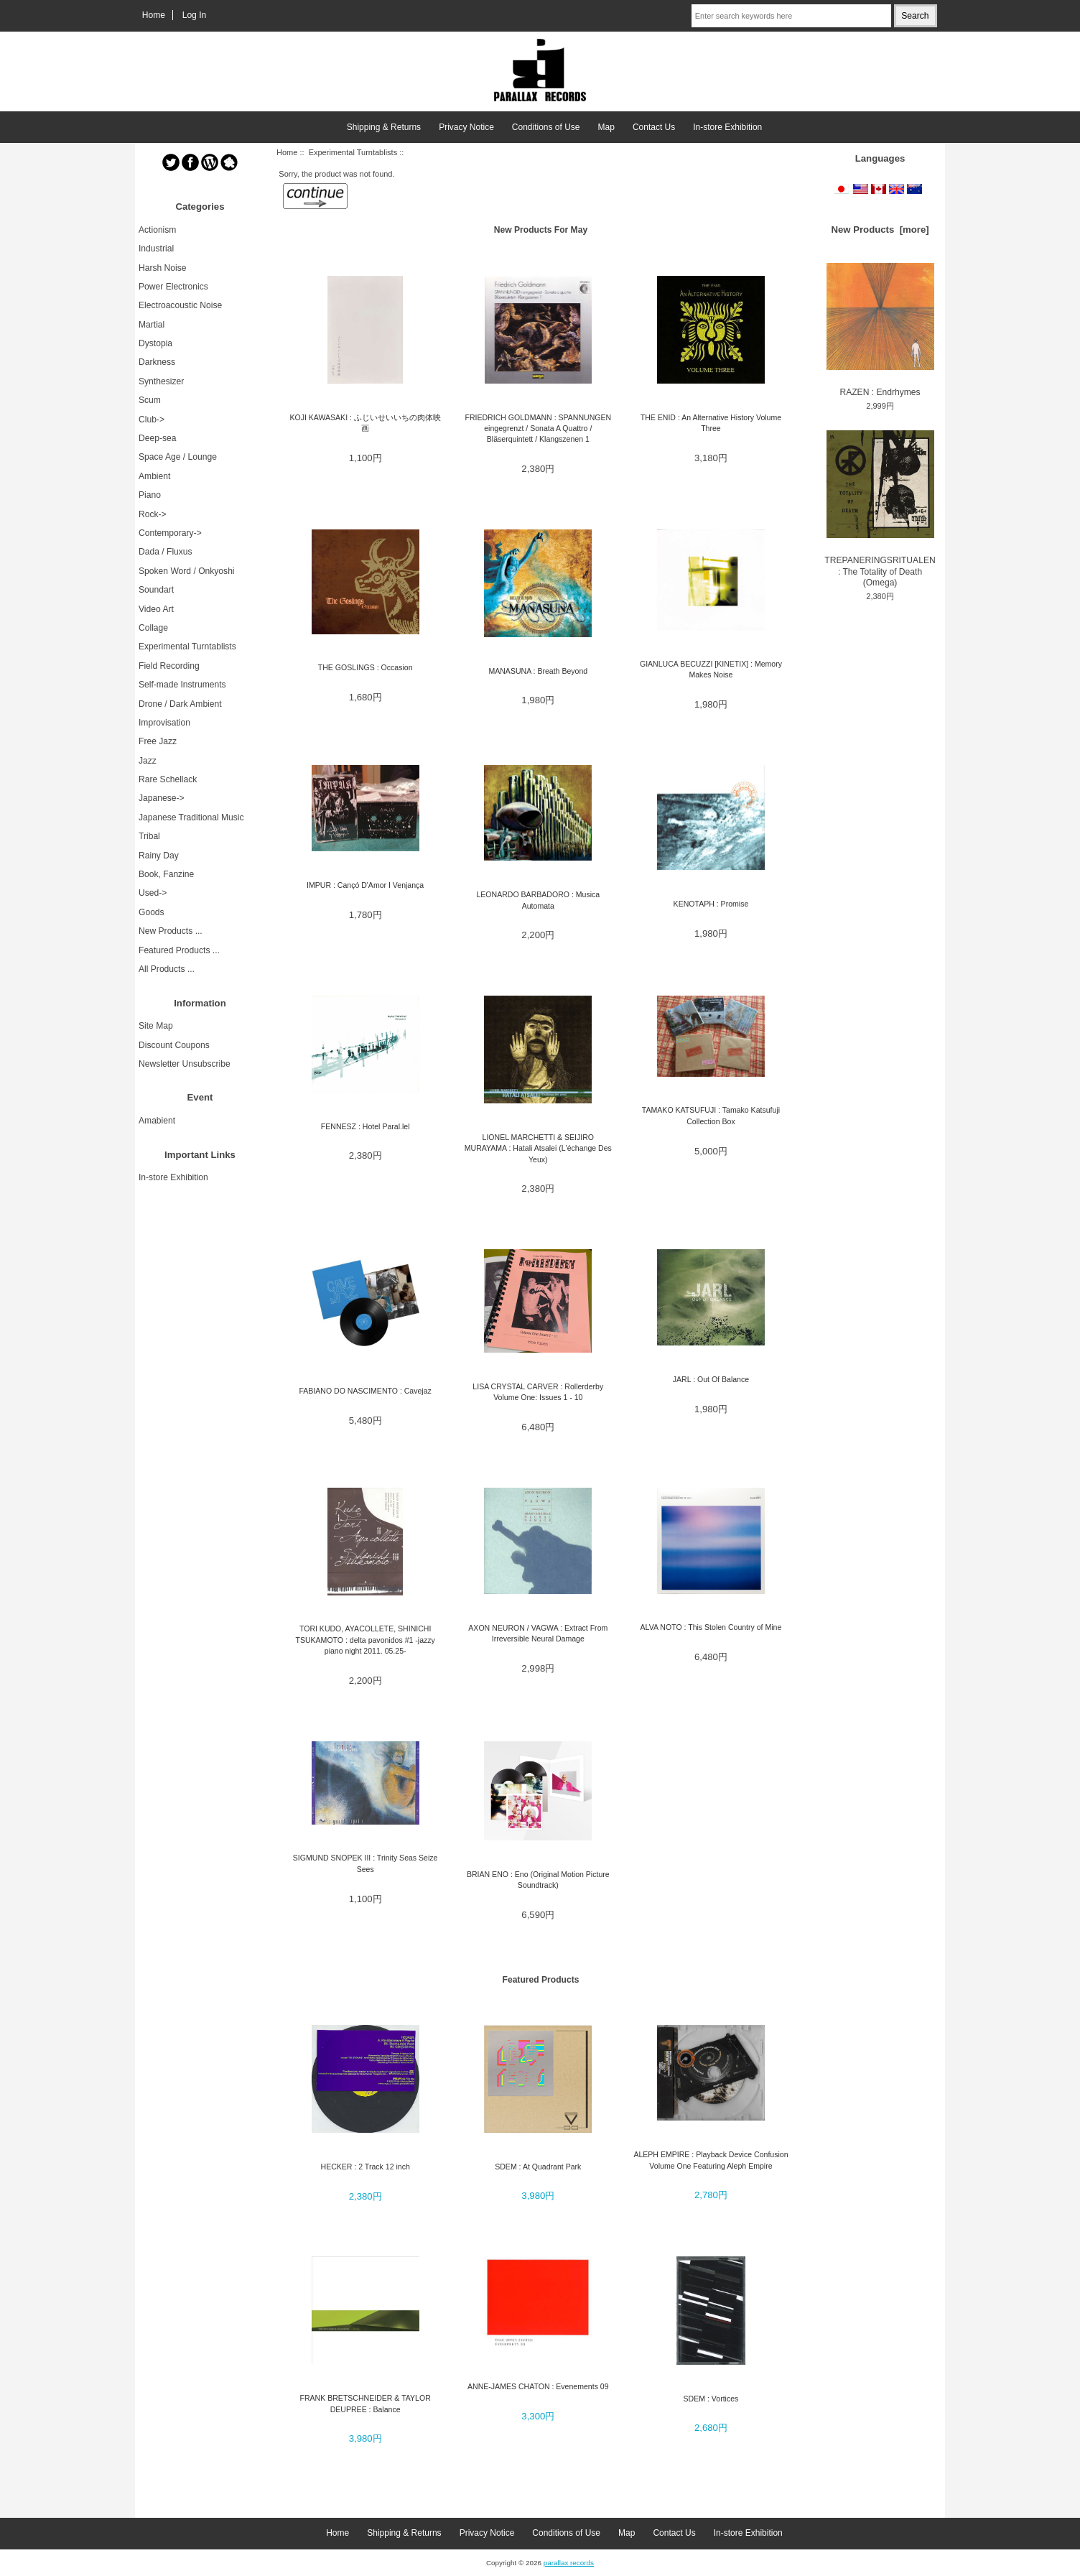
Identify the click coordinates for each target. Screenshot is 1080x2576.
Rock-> (153, 514)
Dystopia (155, 343)
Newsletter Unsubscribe (185, 1064)
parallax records (569, 2563)
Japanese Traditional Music (191, 817)
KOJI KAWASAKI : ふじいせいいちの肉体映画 (364, 422)
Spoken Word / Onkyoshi (187, 571)
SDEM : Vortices (711, 2398)
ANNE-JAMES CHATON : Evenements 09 (538, 2386)
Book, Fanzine (166, 874)
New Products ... (170, 931)
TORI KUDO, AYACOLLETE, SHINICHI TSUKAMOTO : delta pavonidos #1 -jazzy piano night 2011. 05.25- (364, 1639)
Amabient (157, 1121)
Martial (151, 325)
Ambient (154, 476)
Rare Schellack (168, 779)
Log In (194, 15)
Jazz (148, 761)
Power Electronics (173, 287)
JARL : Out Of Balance (711, 1379)
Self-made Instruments (182, 685)
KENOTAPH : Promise (711, 903)
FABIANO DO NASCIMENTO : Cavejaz (365, 1390)
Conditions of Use (546, 127)
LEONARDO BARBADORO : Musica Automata (538, 899)
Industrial (156, 249)
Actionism (157, 230)
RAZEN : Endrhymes (880, 330)
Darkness (157, 362)
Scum (150, 400)
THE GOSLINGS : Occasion (365, 667)
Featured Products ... (179, 950)
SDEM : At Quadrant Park (538, 2166)
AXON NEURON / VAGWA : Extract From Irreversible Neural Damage (538, 1633)
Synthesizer (161, 381)
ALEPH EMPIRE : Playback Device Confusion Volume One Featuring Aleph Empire (710, 2159)
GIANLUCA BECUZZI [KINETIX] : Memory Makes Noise (711, 669)
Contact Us (654, 127)
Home (153, 15)
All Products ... (167, 969)
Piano (150, 495)
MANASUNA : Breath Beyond (537, 671)
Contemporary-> (170, 533)
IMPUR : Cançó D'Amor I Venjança (365, 885)
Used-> (153, 893)
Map (606, 127)
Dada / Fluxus (165, 552)
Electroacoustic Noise (180, 305)
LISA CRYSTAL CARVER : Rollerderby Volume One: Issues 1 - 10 (537, 1391)
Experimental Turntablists (353, 152)
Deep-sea (157, 438)
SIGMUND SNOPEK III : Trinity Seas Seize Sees (365, 1863)
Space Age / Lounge (178, 457)
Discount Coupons (174, 1045)
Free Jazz (158, 741)
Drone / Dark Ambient (180, 704)
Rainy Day (159, 856)
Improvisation (164, 723)
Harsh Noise (163, 268)
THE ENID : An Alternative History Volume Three (711, 422)
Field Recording (169, 666)
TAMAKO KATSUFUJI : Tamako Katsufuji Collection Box (711, 1115)
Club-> (151, 419)
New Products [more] (879, 229)
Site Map (156, 1026)
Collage (153, 628)
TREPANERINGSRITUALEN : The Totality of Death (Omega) (879, 509)
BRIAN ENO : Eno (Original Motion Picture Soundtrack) (538, 1879)
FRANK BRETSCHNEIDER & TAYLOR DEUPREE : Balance (365, 2403)
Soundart (156, 590)
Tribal (149, 836)
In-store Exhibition (727, 127)
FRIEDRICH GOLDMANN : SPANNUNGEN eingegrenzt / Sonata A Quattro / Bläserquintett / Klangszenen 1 (538, 428)
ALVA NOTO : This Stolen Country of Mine (711, 1627)
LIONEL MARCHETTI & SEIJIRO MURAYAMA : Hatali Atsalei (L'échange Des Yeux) (538, 1148)
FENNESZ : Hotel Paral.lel (365, 1126)
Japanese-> (162, 798)
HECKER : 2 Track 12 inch (365, 2166)
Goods (151, 912)
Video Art (156, 609)
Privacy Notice (466, 127)
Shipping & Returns (384, 127)
